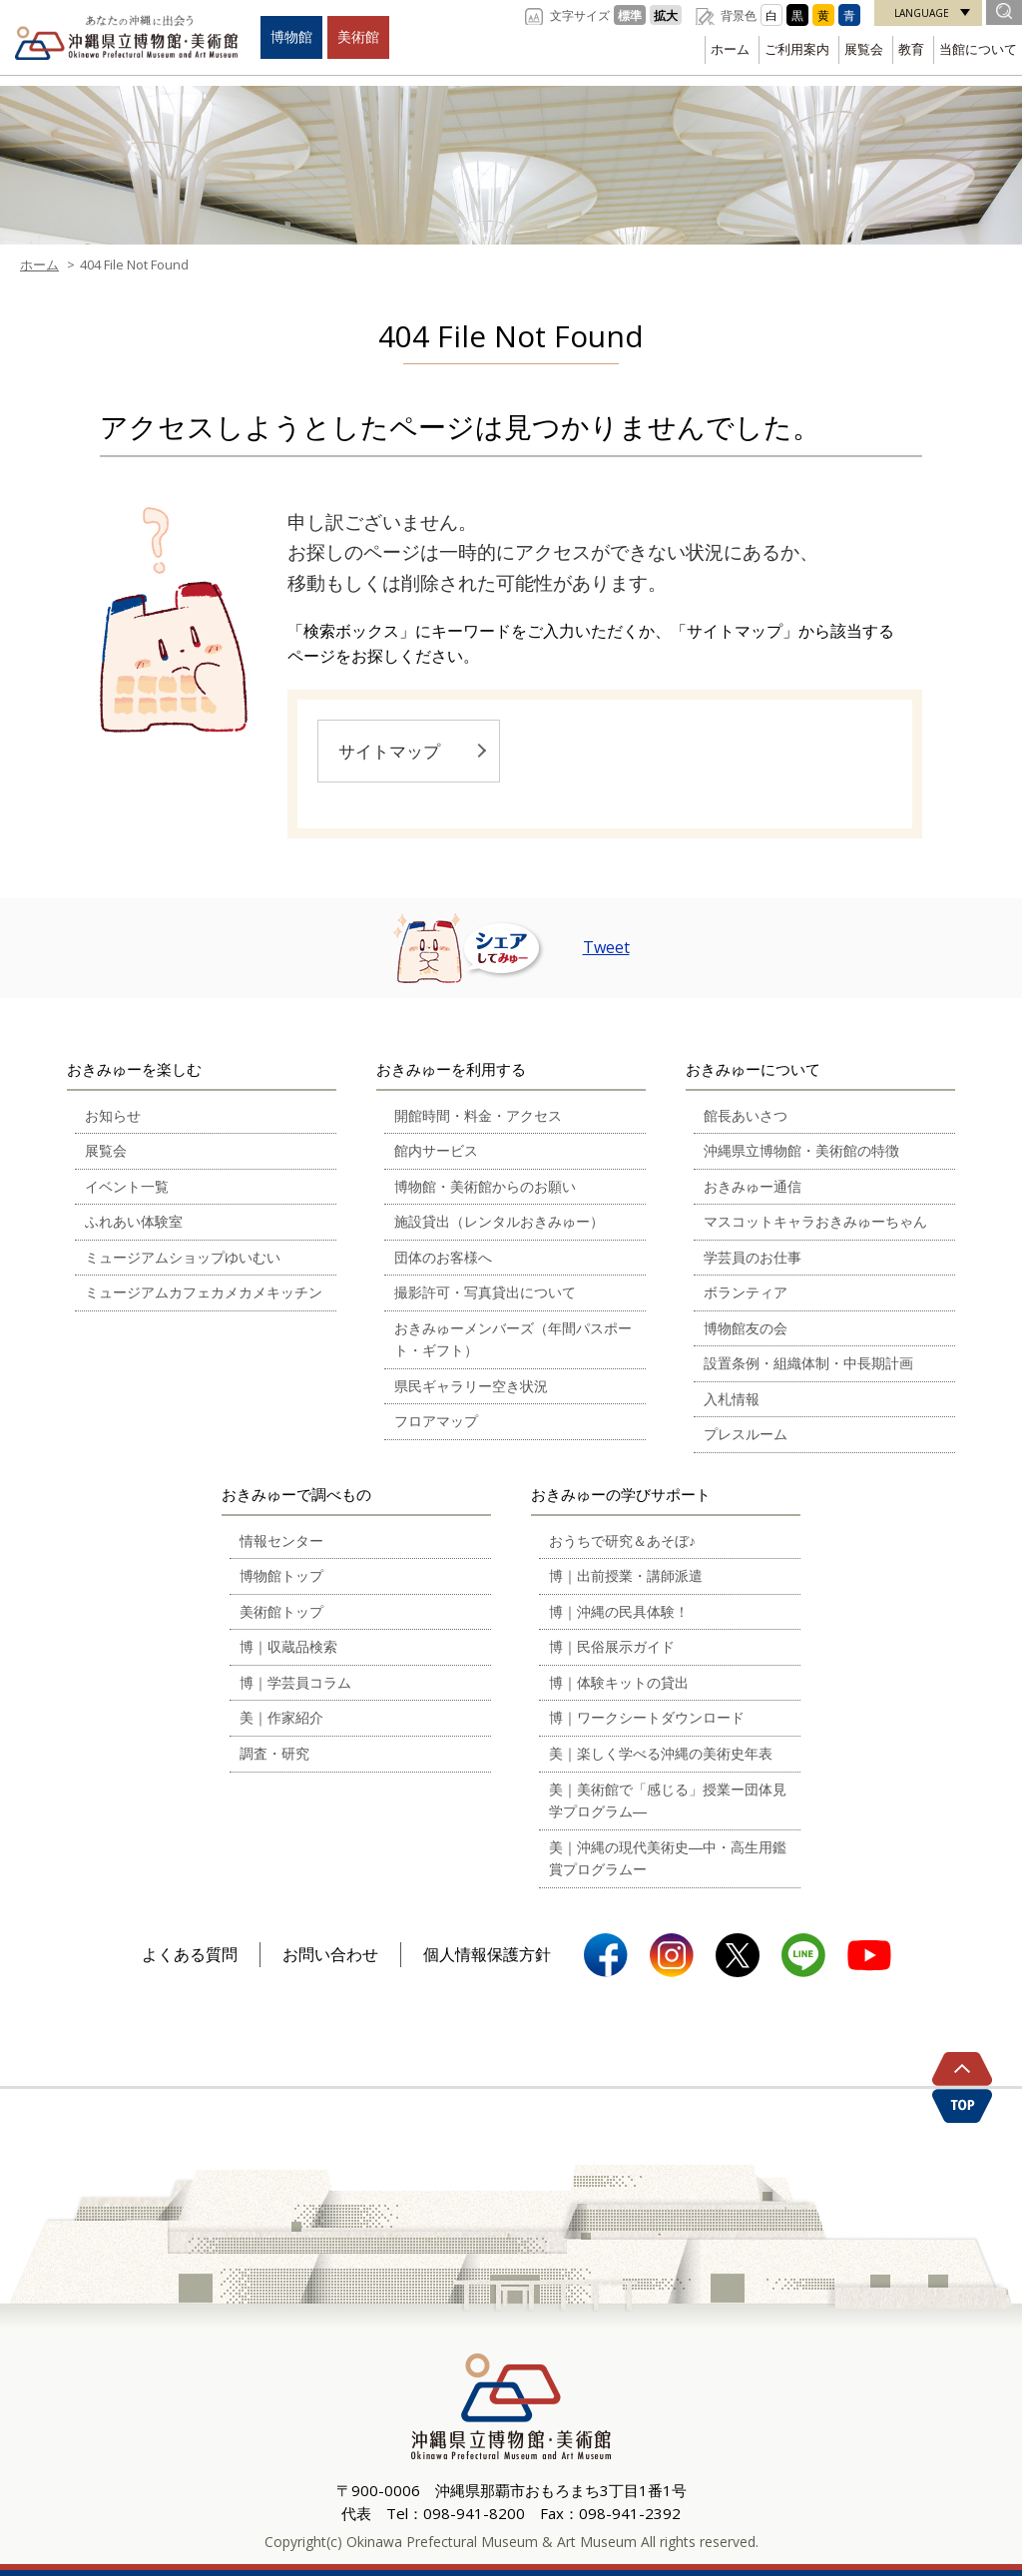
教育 (911, 49)
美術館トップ (281, 1611)
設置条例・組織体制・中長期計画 (808, 1362)
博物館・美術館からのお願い (485, 1186)
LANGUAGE (921, 13)
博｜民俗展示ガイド (612, 1646)
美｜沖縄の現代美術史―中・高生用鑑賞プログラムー (667, 1858)
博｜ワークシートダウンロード (647, 1717)
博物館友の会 (745, 1327)
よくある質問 (190, 1954)
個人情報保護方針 (487, 1954)
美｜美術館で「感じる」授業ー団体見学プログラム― (667, 1800)
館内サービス (436, 1150)
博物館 (291, 36)
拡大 (666, 15)
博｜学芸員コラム (295, 1682)
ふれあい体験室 (134, 1221)
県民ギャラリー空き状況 (471, 1385)
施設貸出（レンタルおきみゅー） (499, 1221)
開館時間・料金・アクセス (478, 1115)
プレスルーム (745, 1433)
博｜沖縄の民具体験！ (619, 1611)
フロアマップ (436, 1420)
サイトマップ (389, 751)
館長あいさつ (745, 1115)
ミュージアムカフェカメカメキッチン (203, 1292)
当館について (978, 49)
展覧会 (863, 49)
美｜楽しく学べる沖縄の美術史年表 (660, 1753)
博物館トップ (281, 1575)
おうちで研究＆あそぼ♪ (622, 1540)
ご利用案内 (797, 49)
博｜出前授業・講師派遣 (626, 1575)
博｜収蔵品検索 (288, 1646)
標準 (630, 15)
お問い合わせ (330, 1954)
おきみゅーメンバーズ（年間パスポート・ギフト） (513, 1339)
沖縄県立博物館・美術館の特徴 (801, 1150)
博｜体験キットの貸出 (619, 1682)
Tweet (606, 947)
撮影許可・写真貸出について (485, 1292)
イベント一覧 (127, 1186)
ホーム (730, 49)
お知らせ (113, 1115)
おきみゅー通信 (752, 1186)
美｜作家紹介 (281, 1717)
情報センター (281, 1540)
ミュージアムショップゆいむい (182, 1257)
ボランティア (745, 1292)
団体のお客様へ (443, 1257)
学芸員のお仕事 (752, 1257)
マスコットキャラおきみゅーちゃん (815, 1221)
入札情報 (732, 1398)
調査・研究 (274, 1753)
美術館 (358, 36)
